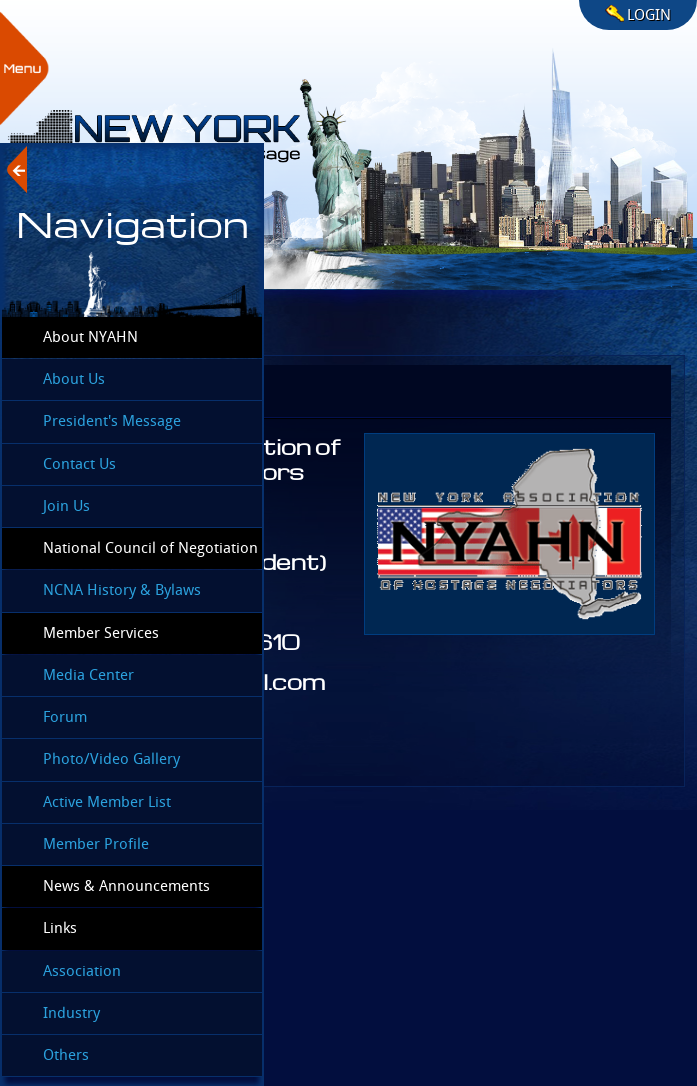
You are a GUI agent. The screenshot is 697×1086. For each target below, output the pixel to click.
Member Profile (96, 844)
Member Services (101, 633)
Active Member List (107, 802)
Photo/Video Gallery (111, 759)
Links (60, 928)
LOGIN (649, 15)
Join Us (66, 506)
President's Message (112, 421)
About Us (74, 379)
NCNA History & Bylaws (122, 590)
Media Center (88, 675)
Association (82, 971)
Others (66, 1055)
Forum (65, 717)
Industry (71, 1013)
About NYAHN (90, 337)
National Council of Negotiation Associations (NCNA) (130, 554)
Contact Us (79, 464)
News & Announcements (126, 886)
